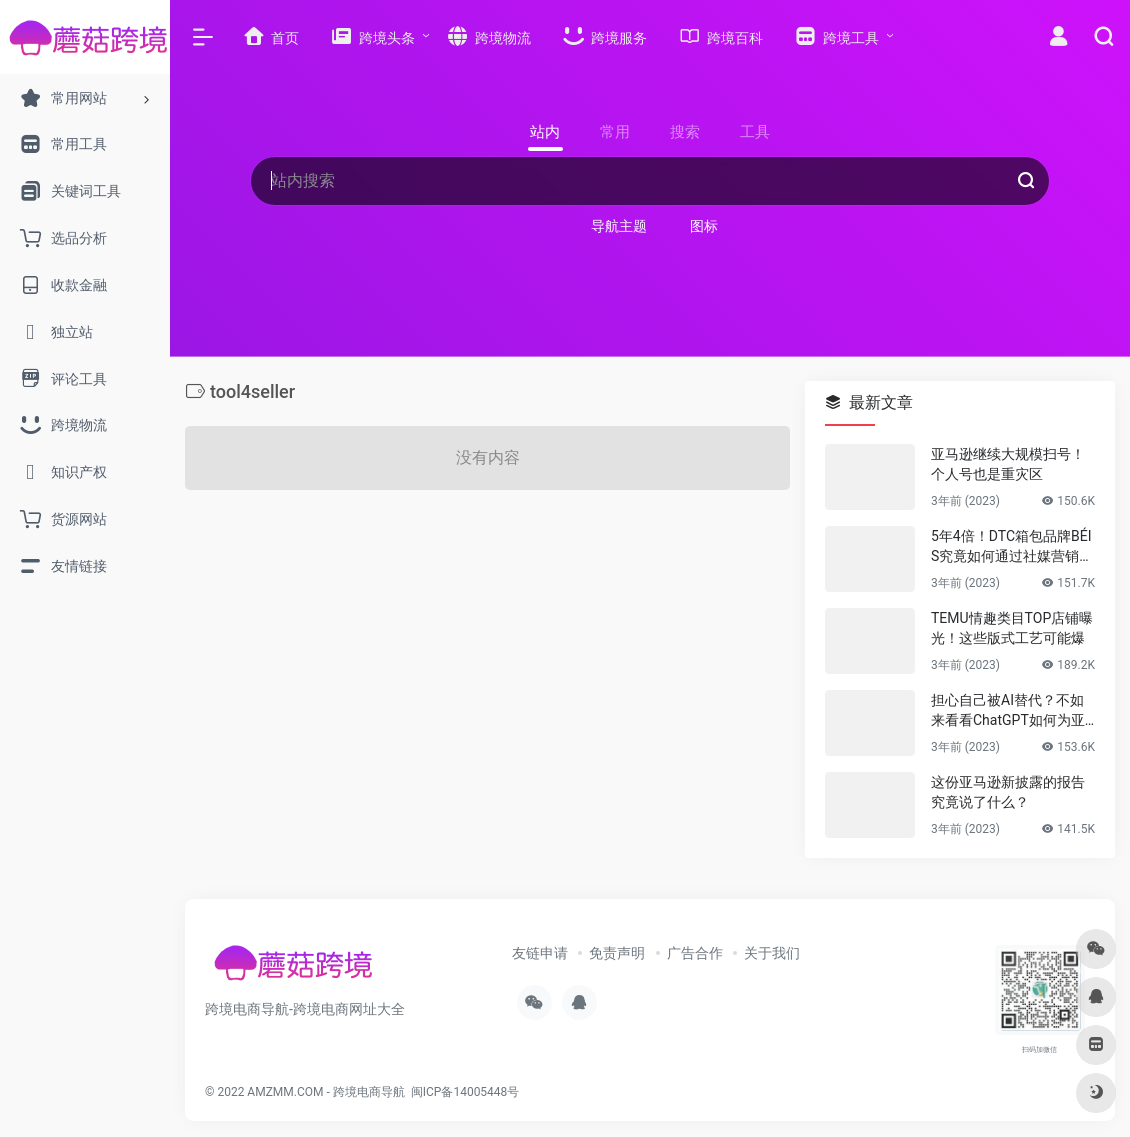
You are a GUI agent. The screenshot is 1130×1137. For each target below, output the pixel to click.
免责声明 (617, 953)
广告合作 (695, 953)
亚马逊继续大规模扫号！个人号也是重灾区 (1008, 464)
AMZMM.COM (285, 1092)
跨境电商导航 (369, 1092)
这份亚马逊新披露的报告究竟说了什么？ (1008, 792)
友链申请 (540, 953)
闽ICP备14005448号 (465, 1092)
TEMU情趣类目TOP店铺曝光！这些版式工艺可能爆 (1012, 628)
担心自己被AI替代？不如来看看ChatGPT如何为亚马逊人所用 (1008, 711)
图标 (704, 226)
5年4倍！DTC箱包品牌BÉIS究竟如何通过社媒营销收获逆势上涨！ (1012, 547)
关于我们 (772, 953)
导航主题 (619, 226)
